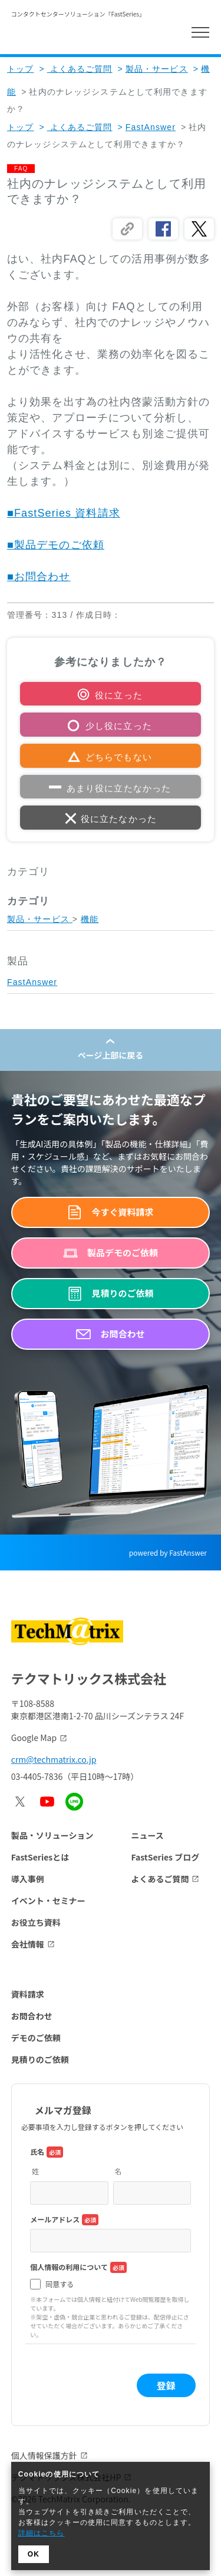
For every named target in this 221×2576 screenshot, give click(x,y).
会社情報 (27, 1944)
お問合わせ (31, 2016)
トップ (20, 69)
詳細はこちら (41, 2533)
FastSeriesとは (40, 1857)
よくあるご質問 (75, 69)
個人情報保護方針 (44, 2455)
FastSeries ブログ (165, 1857)
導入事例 (27, 1879)
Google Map (34, 1737)
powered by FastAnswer (168, 1552)
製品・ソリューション (52, 1835)
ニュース (147, 1835)
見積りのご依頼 (40, 2059)
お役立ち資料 (36, 1922)
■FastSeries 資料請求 (63, 513)
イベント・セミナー (48, 1900)
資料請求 (27, 1994)
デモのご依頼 (36, 2038)
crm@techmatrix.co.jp (54, 1759)
